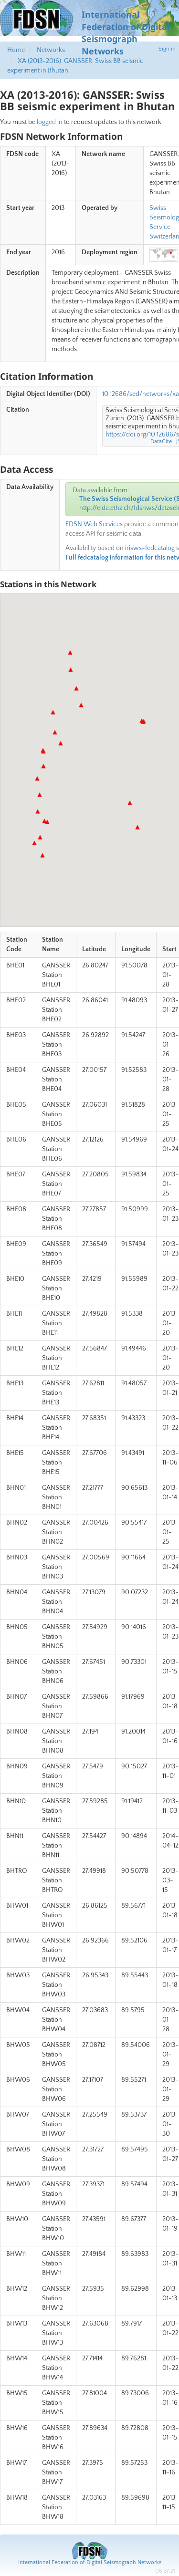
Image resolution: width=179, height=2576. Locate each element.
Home (16, 50)
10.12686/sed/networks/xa (140, 394)
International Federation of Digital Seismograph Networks (89, 2562)
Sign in (167, 49)
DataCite (161, 441)
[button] (137, 827)
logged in (50, 122)
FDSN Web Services (94, 524)
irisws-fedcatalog (150, 548)
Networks (51, 50)
